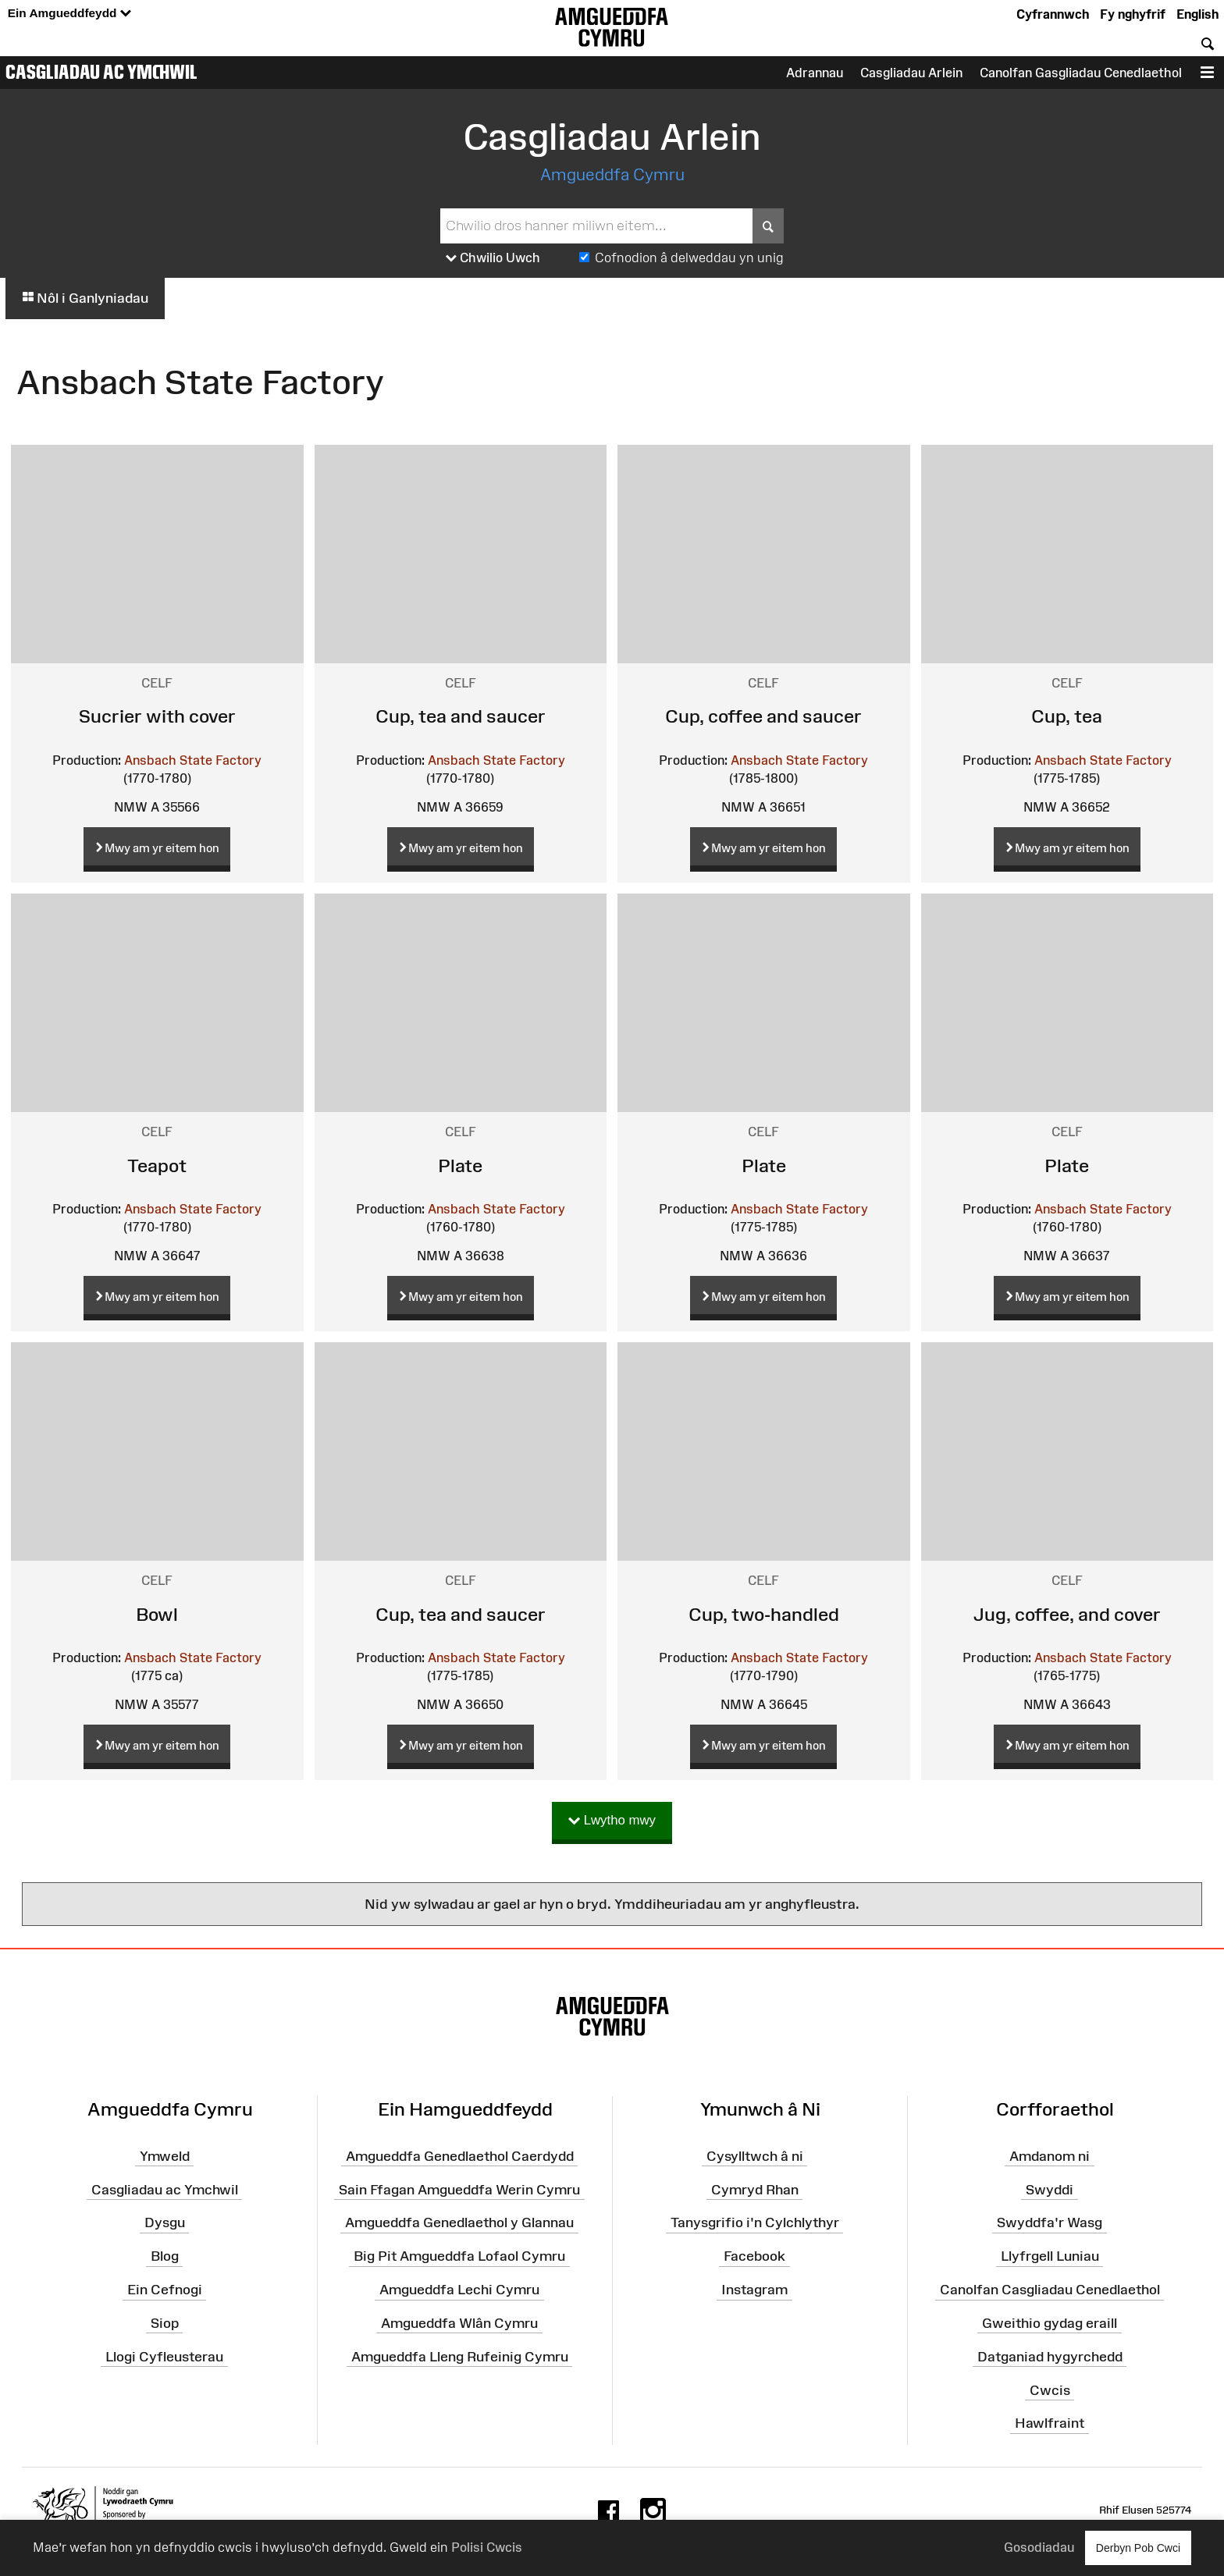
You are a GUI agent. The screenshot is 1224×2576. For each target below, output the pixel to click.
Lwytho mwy (612, 1821)
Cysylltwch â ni (754, 2156)
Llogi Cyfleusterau (164, 2356)
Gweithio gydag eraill (1049, 2323)
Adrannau (814, 73)
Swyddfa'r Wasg (1049, 2222)
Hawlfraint (1049, 2423)
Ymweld (165, 2156)
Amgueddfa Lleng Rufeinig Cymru (459, 2356)
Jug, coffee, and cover (1067, 1614)
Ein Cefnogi (164, 2289)
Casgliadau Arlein (911, 73)
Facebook (754, 2256)
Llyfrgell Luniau (1050, 2256)
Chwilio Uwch (493, 258)
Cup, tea (1066, 716)
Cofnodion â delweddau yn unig (689, 257)
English (1197, 14)
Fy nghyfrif (1132, 14)
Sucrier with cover (157, 716)
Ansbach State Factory (193, 760)
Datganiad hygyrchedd (1050, 2356)
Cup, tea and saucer (460, 716)
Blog (165, 2256)
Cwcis (1050, 2389)
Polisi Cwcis (486, 2547)
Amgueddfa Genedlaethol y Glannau (459, 2222)
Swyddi (1049, 2189)
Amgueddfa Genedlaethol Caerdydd (460, 2156)
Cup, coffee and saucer (763, 716)
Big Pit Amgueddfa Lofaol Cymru (459, 2256)
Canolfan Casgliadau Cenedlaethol (1050, 2289)
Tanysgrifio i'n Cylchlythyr (755, 2222)
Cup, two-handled (763, 1614)
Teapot (157, 1165)
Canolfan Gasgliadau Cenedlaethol (1081, 73)
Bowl (157, 1614)
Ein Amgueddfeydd (69, 13)
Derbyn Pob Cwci (1138, 2547)
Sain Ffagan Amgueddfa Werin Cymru (459, 2189)
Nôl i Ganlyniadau (85, 298)
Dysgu (164, 2222)
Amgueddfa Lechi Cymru (459, 2289)
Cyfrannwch (1052, 14)
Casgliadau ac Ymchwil (101, 71)
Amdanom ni (1049, 2156)
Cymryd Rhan (755, 2189)
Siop (165, 2323)
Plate (460, 1165)
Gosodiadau (1039, 2547)
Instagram (754, 2289)
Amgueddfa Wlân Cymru (459, 2323)
